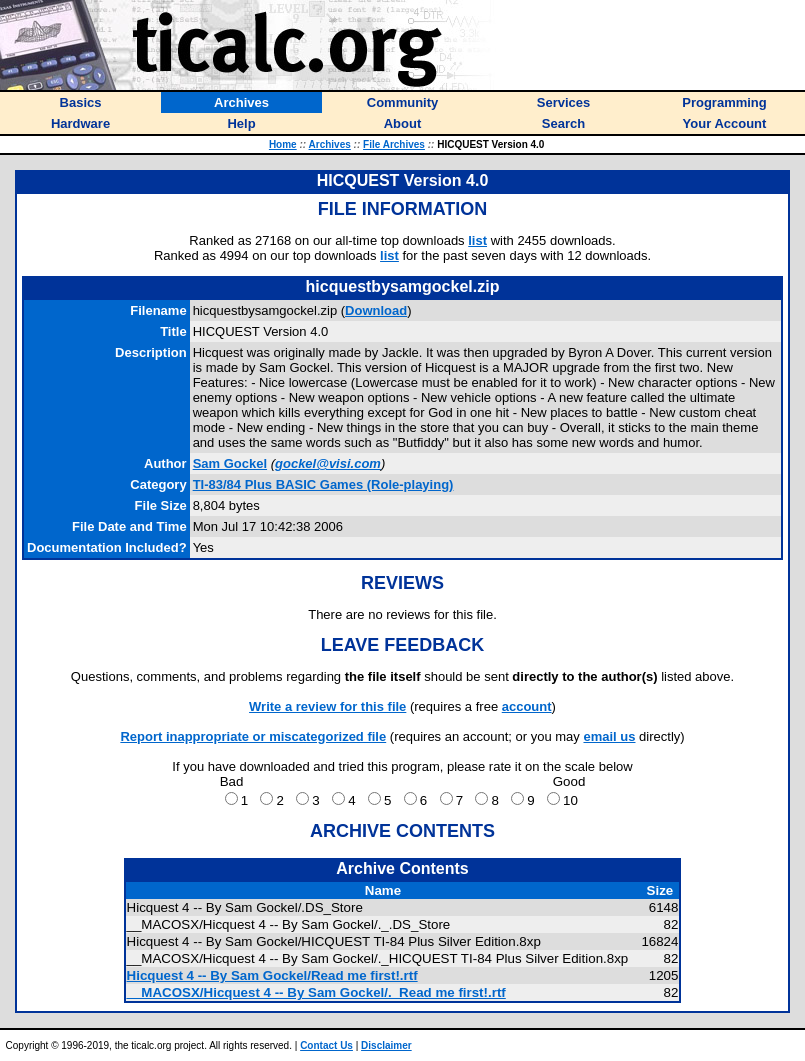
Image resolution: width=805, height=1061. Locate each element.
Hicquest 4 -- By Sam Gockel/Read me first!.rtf (272, 975)
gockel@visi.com (328, 463)
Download (376, 310)
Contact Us (326, 1045)
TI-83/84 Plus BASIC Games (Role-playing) (323, 484)
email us (609, 736)
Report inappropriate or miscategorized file (253, 736)
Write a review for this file (327, 706)
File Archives (394, 144)
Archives (330, 144)
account (527, 706)
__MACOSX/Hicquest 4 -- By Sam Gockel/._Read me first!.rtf (316, 992)
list (477, 240)
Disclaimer (386, 1045)
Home (283, 144)
